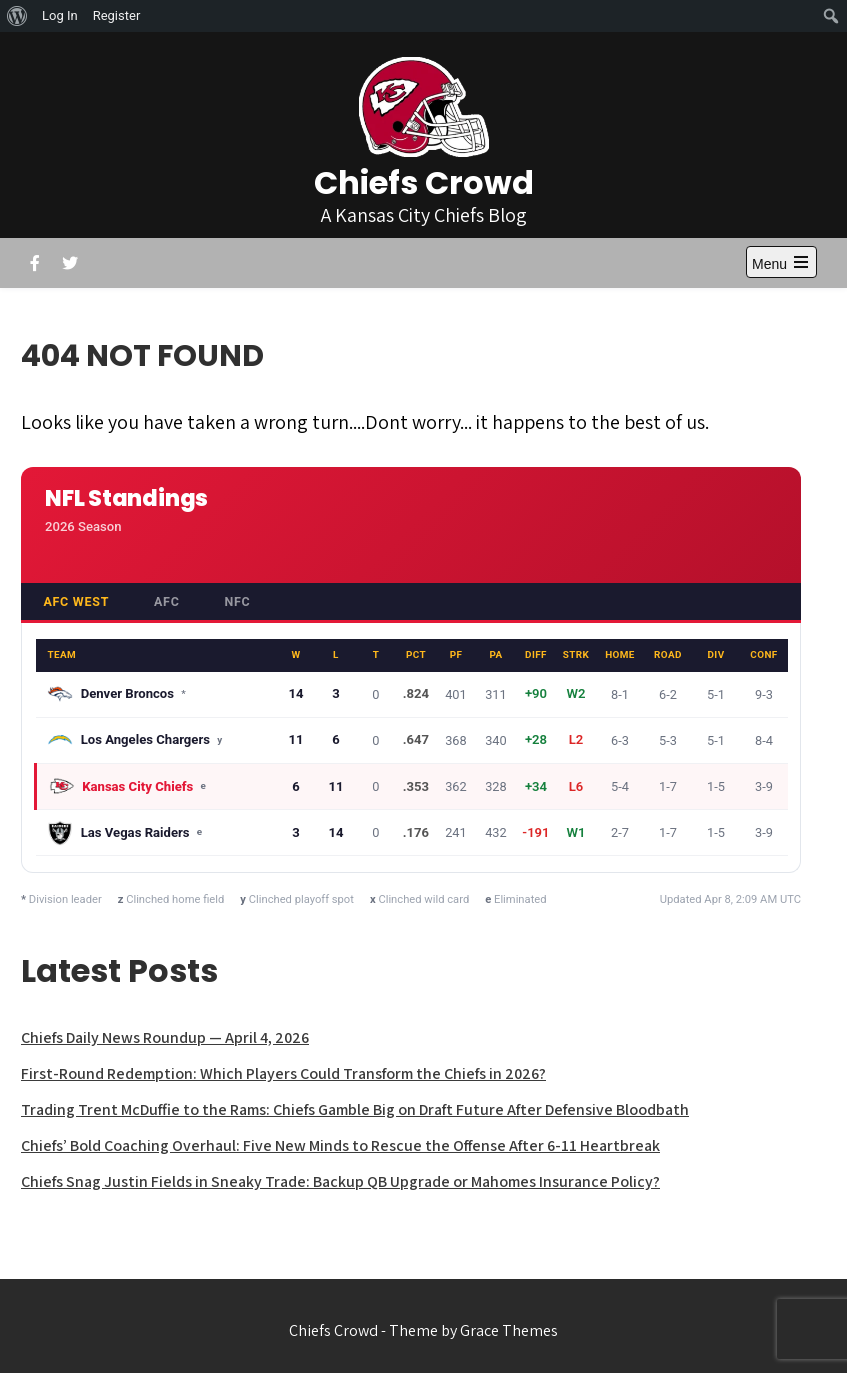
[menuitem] (17, 16)
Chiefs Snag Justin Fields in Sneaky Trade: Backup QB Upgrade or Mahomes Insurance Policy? (340, 1181)
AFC (167, 601)
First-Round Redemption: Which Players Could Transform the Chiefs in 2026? (283, 1073)
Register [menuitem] (117, 15)
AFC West (76, 601)
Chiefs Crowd (424, 182)
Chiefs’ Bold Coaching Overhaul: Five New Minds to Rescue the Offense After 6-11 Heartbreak (340, 1145)
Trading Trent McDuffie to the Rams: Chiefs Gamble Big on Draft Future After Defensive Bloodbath (355, 1109)
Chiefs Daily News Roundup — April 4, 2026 (165, 1037)
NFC (237, 601)
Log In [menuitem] (60, 15)
